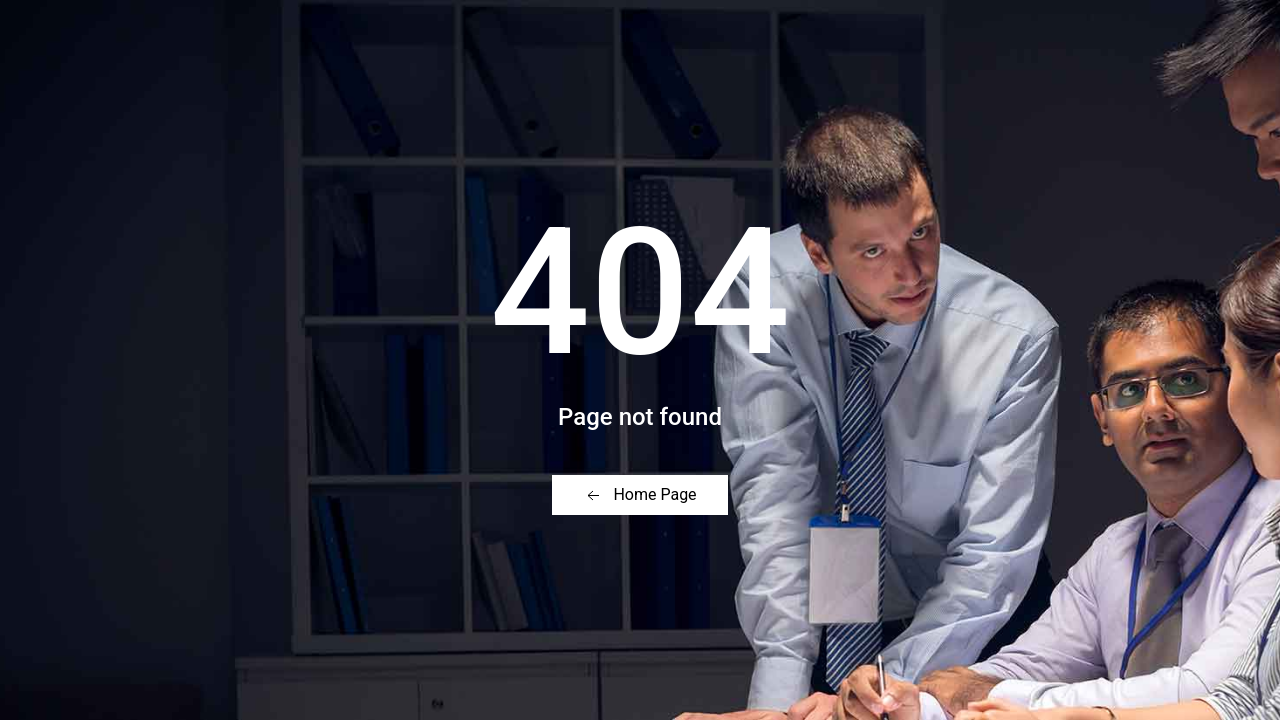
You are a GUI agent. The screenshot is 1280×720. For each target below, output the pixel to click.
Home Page (639, 495)
